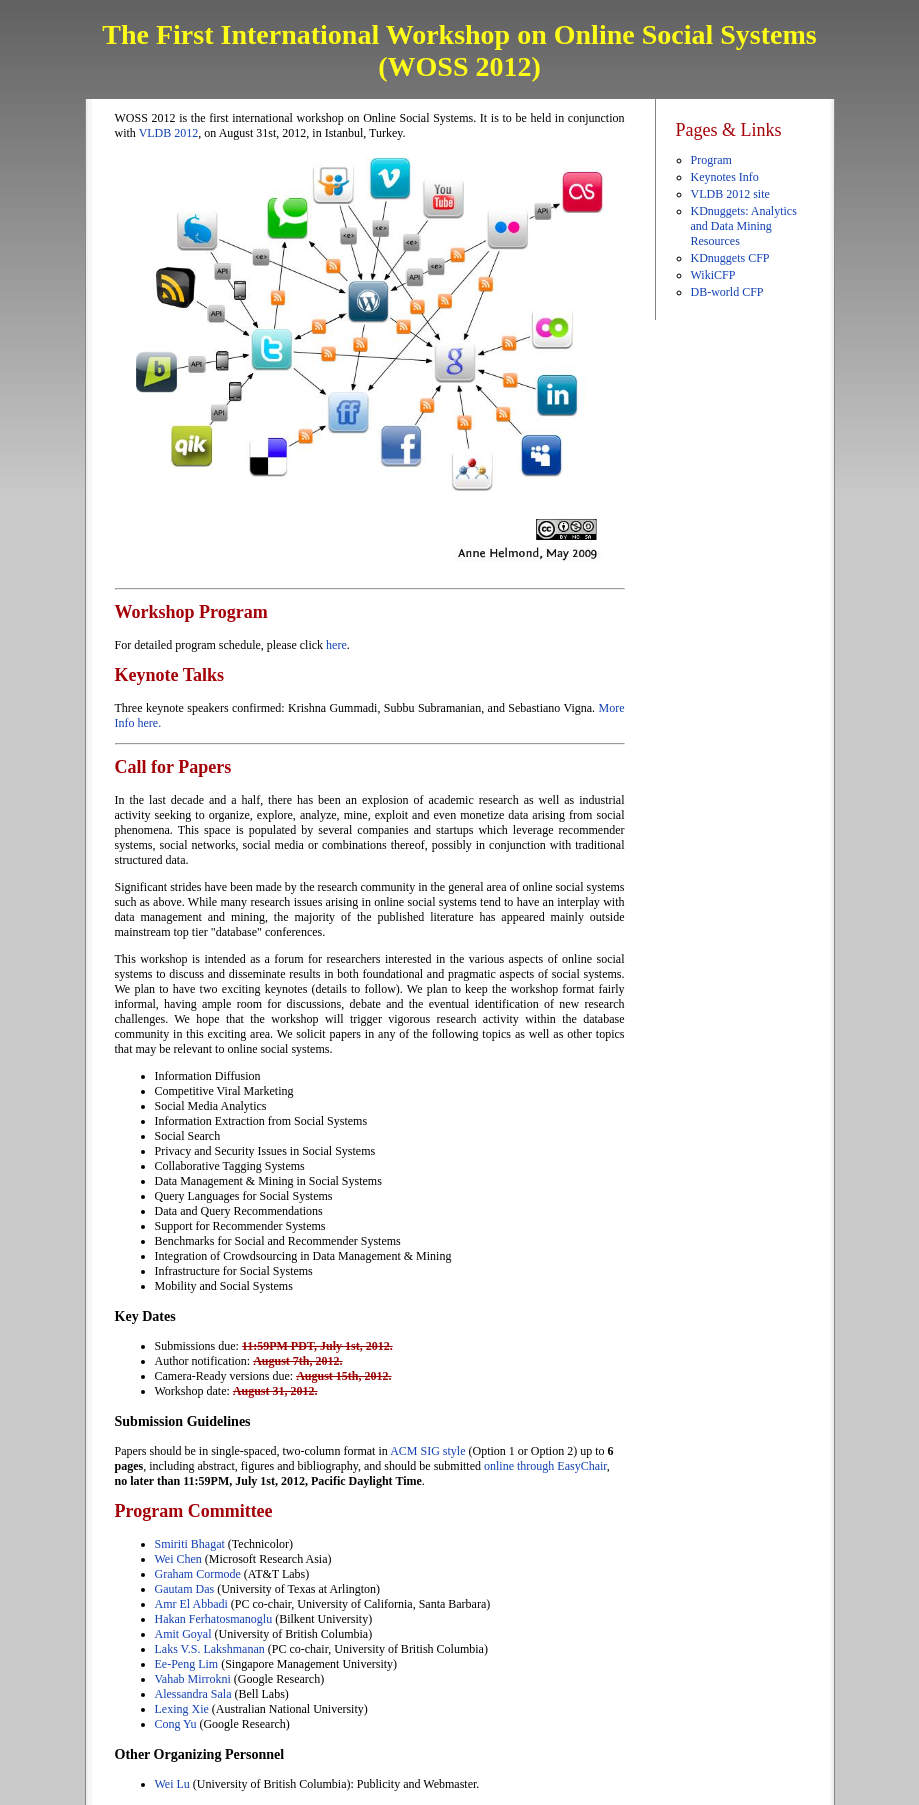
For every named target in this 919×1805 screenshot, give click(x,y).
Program (711, 160)
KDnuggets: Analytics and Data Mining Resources (744, 226)
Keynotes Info (725, 177)
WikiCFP (713, 275)
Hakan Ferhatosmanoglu (215, 1619)
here (336, 645)
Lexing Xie (182, 1709)
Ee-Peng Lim (187, 1664)
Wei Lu (172, 1784)
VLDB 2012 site (730, 194)
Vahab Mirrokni (193, 1679)
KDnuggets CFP (730, 258)
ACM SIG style (427, 1451)
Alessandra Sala (193, 1694)
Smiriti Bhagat (190, 1544)
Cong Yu (176, 1724)
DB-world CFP (727, 292)
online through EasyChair (545, 1466)
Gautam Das (185, 1589)
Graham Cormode (198, 1574)
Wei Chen (178, 1559)
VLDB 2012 (169, 133)
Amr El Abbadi (193, 1604)
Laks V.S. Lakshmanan (210, 1649)
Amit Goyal (183, 1634)
